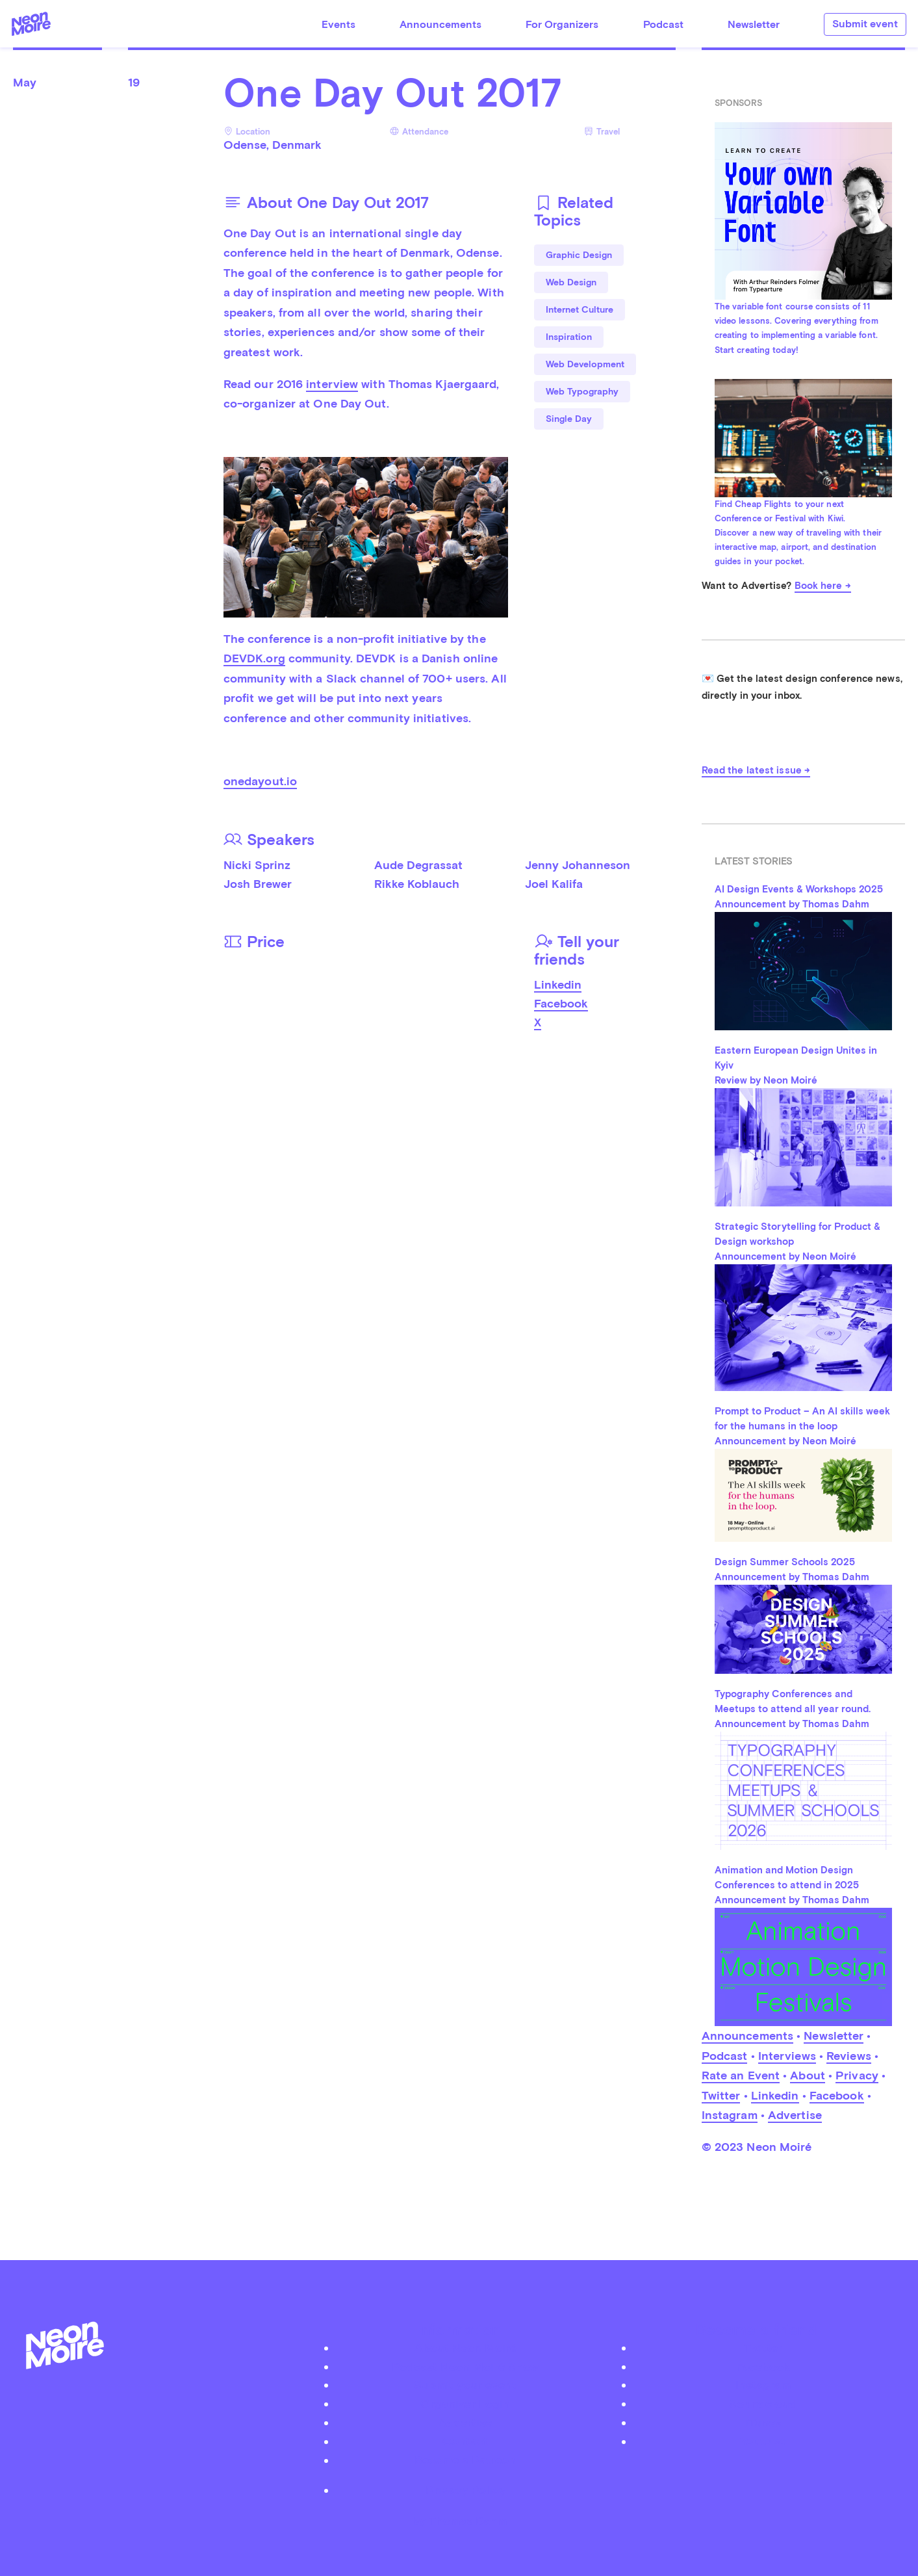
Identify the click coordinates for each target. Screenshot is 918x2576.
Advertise (795, 2115)
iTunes (763, 2422)
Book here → (823, 586)
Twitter (721, 2095)
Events (338, 24)
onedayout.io (260, 781)
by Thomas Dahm (459, 2520)
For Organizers (562, 24)
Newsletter (754, 24)
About (807, 2075)
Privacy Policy (465, 2490)
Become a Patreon (465, 2460)
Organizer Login (465, 2403)
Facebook (561, 1003)
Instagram (730, 2115)
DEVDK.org (254, 658)
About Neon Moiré (465, 2347)
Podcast (663, 24)
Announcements (440, 24)
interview (332, 384)
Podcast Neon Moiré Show (465, 2366)
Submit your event (465, 2384)
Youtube (762, 2441)
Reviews (848, 2055)
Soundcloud (763, 2403)
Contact (465, 2441)
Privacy (856, 2075)
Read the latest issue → (756, 770)
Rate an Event (741, 2075)
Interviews (787, 2055)
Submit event (865, 24)
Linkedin (557, 984)
